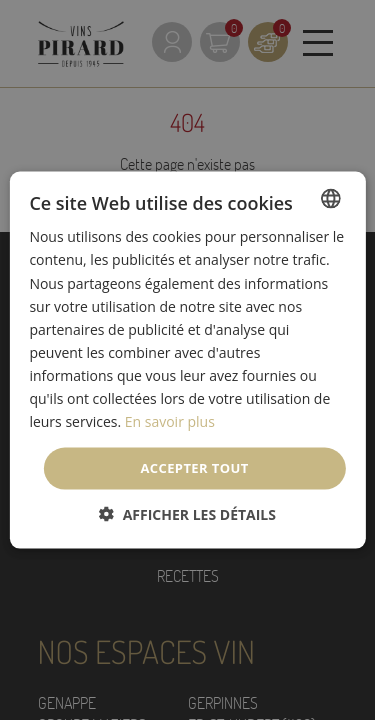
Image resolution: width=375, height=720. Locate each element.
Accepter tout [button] (194, 468)
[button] (187, 513)
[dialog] (187, 360)
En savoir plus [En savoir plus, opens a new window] (170, 421)
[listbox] (331, 199)
